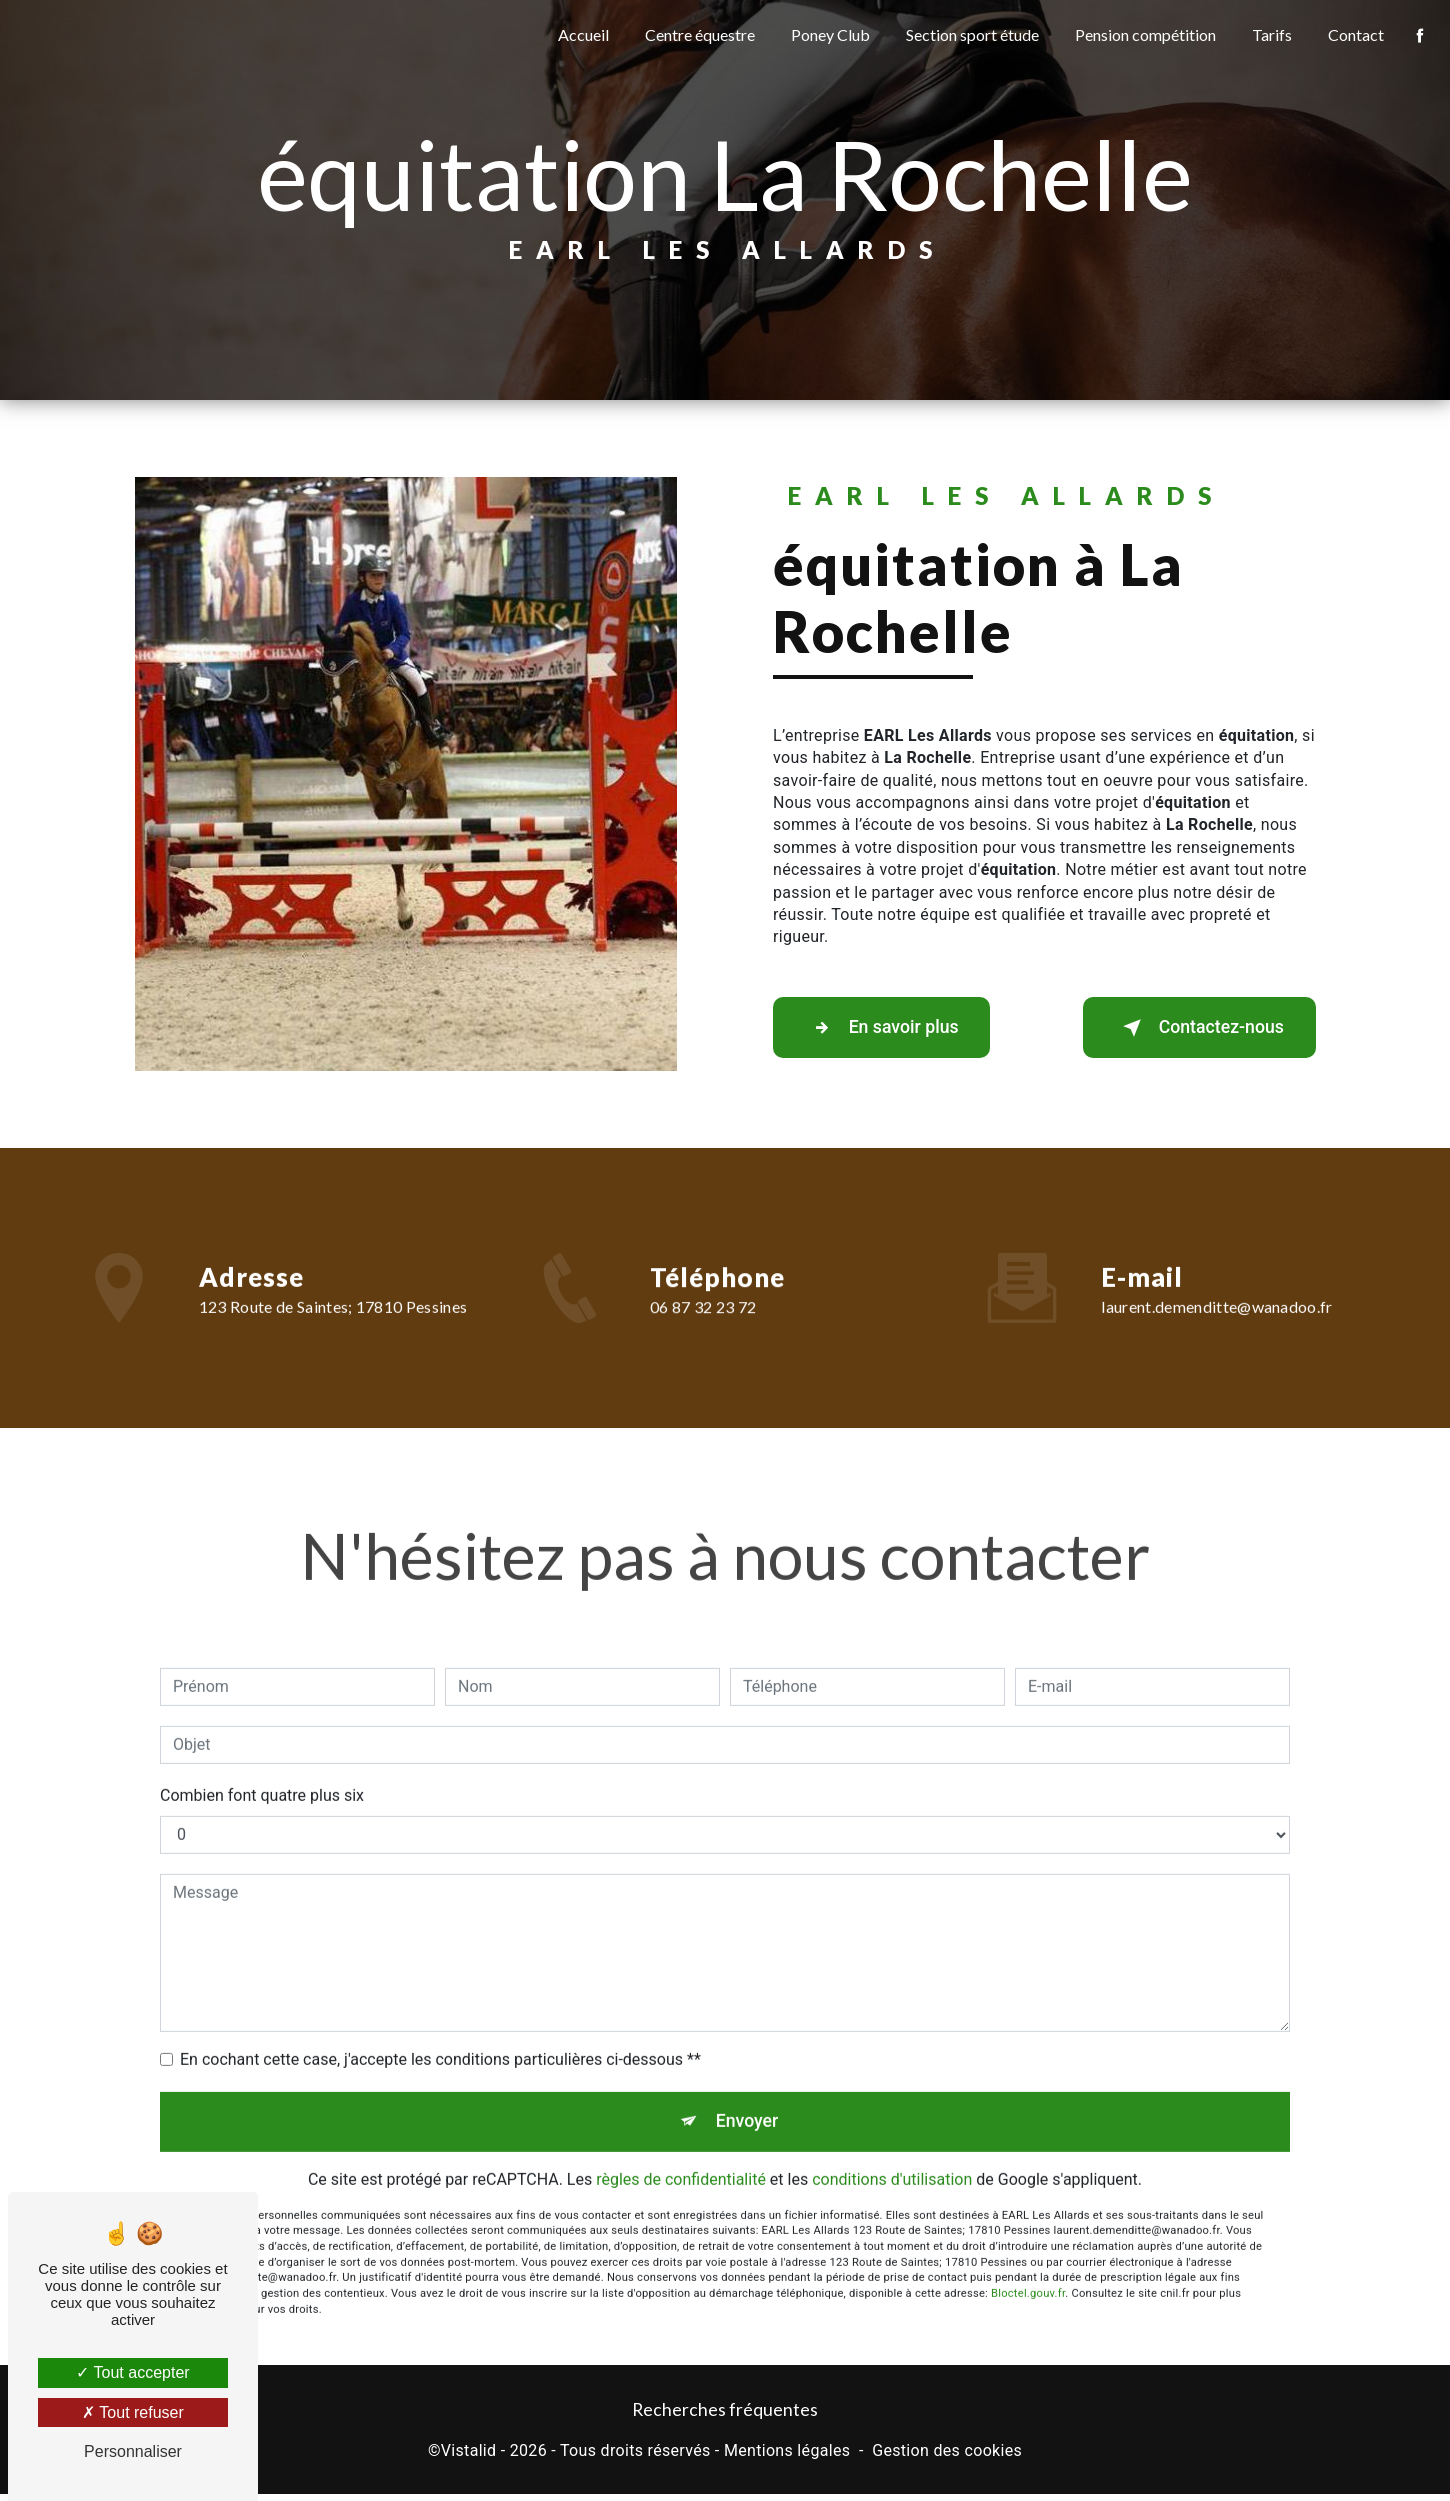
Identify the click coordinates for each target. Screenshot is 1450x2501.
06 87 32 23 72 (703, 1336)
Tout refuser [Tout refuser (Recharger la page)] (133, 2412)
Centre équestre (696, 34)
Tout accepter (132, 2372)
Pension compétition (1141, 34)
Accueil (579, 34)
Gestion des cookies (947, 2457)
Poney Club (826, 34)
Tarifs (1268, 34)
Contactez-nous (1185, 1028)
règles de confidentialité (681, 2156)
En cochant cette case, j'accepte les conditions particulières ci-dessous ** (440, 2029)
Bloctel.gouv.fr (1028, 2270)
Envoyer (748, 2094)
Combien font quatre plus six (262, 1765)
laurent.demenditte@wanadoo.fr (1216, 1277)
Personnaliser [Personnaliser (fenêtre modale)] (133, 2451)
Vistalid (469, 2457)
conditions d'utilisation (892, 2156)
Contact (1352, 34)
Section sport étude (968, 34)
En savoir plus (895, 1028)
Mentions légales (787, 2457)
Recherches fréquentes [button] (725, 2416)
